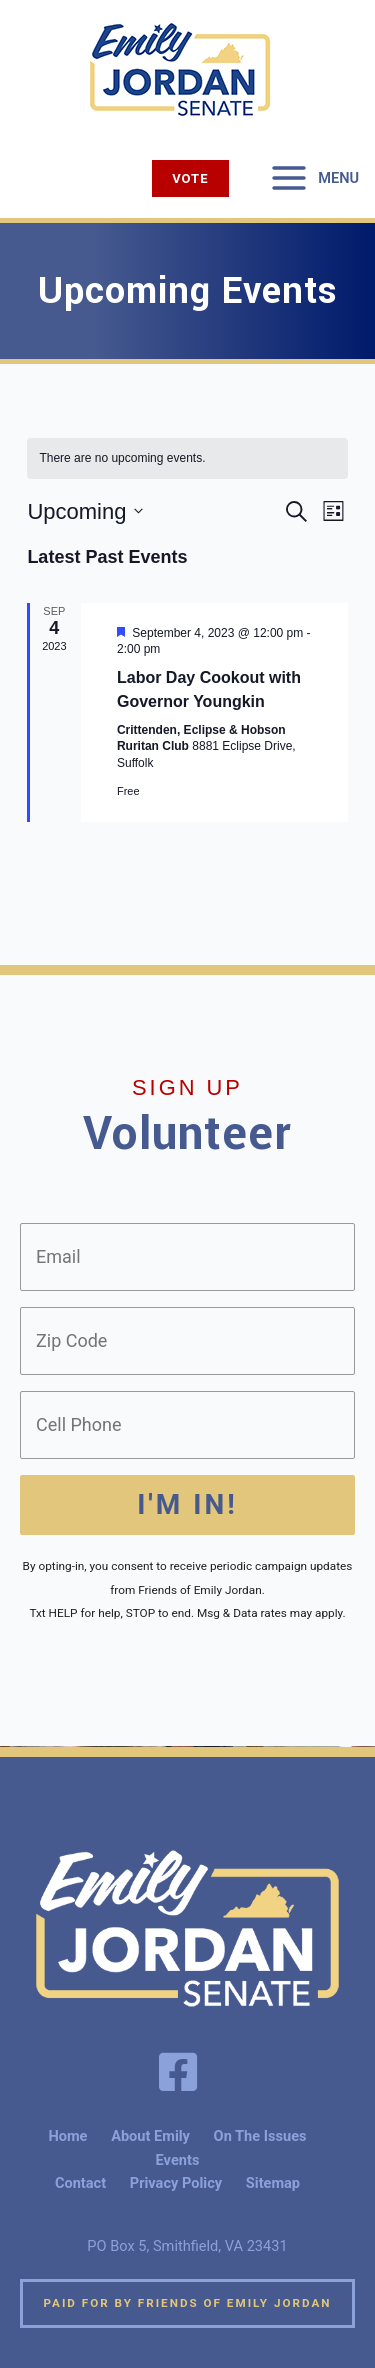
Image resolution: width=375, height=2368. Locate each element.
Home (67, 2136)
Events (178, 2160)
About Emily (150, 2136)
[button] (190, 178)
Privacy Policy (176, 2183)
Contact (80, 2183)
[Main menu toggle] (315, 178)
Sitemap (273, 2183)
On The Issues (260, 2136)
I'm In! (187, 1504)
